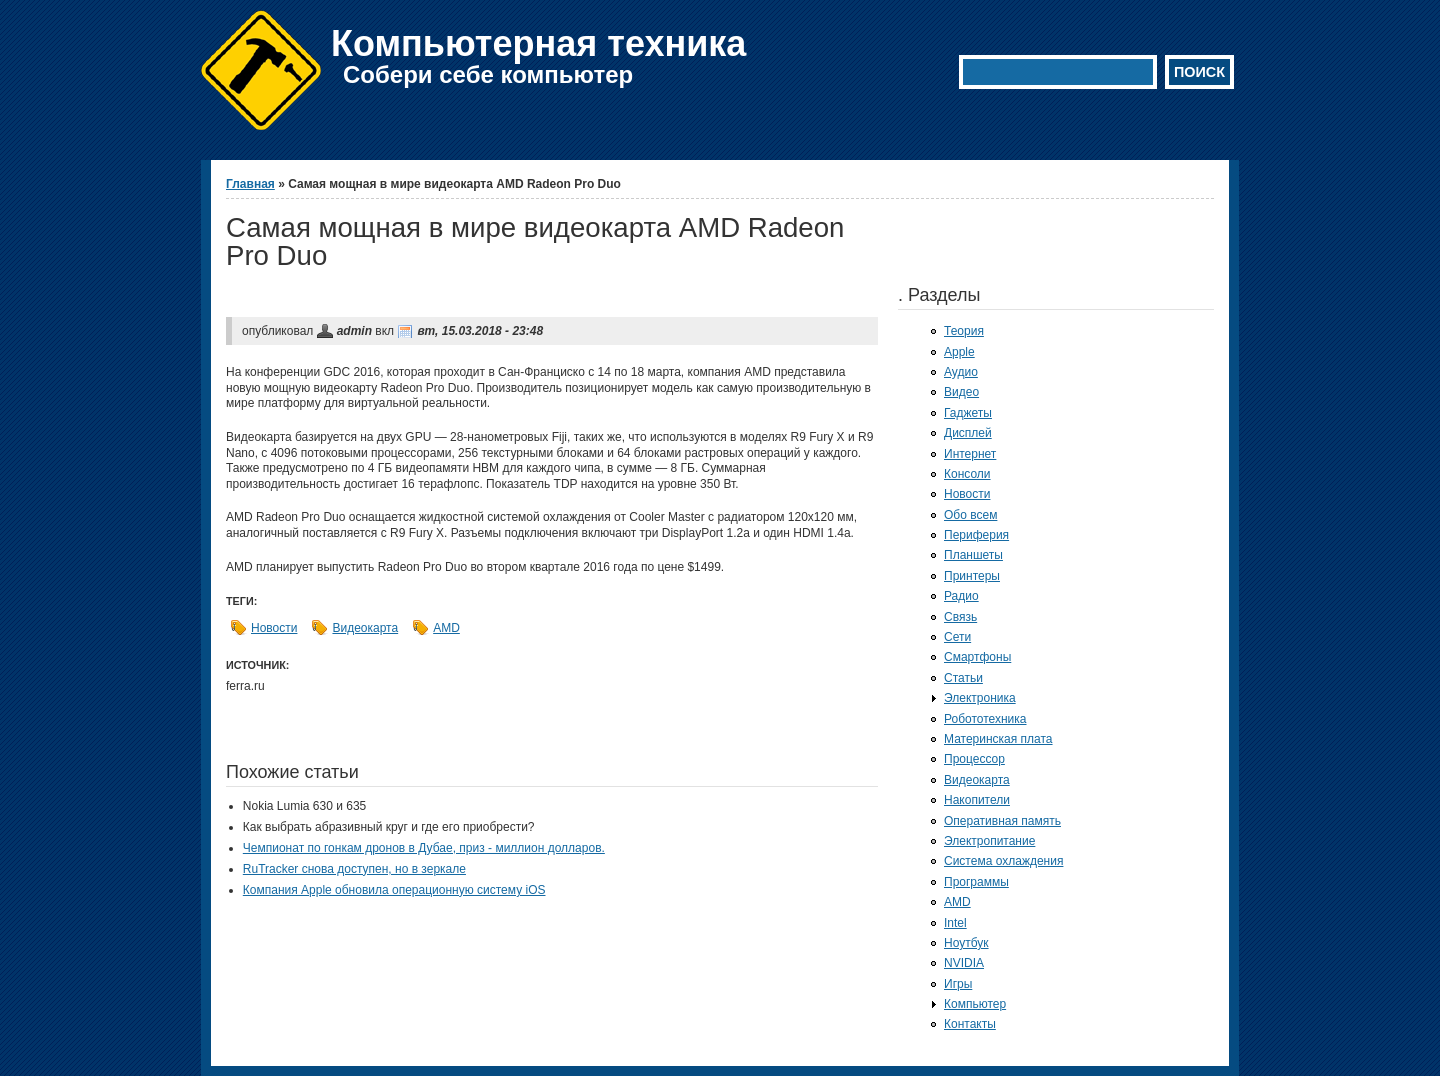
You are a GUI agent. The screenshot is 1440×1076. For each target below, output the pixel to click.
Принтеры (972, 576)
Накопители (977, 800)
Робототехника (985, 719)
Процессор (974, 759)
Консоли (967, 474)
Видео (961, 392)
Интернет (970, 454)
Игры (958, 984)
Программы (976, 882)
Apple (959, 352)
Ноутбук (966, 943)
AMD (446, 628)
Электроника (980, 698)
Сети (957, 637)
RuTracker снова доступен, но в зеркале (354, 869)
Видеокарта (365, 628)
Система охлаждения (1003, 861)
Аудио (961, 372)
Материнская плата (998, 739)
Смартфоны (977, 657)
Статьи (963, 678)
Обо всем (970, 515)
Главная (250, 184)
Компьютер (975, 1004)
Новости (274, 628)
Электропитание (989, 841)
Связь (960, 617)
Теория (964, 331)
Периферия (976, 535)
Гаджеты (968, 413)
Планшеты (973, 555)
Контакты (970, 1024)
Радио (961, 596)
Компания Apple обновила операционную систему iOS (394, 890)
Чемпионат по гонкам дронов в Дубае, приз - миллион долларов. (424, 848)
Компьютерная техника (538, 43)
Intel (955, 923)
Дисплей (968, 433)
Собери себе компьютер (488, 74)
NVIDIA (964, 963)
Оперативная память (1002, 821)
